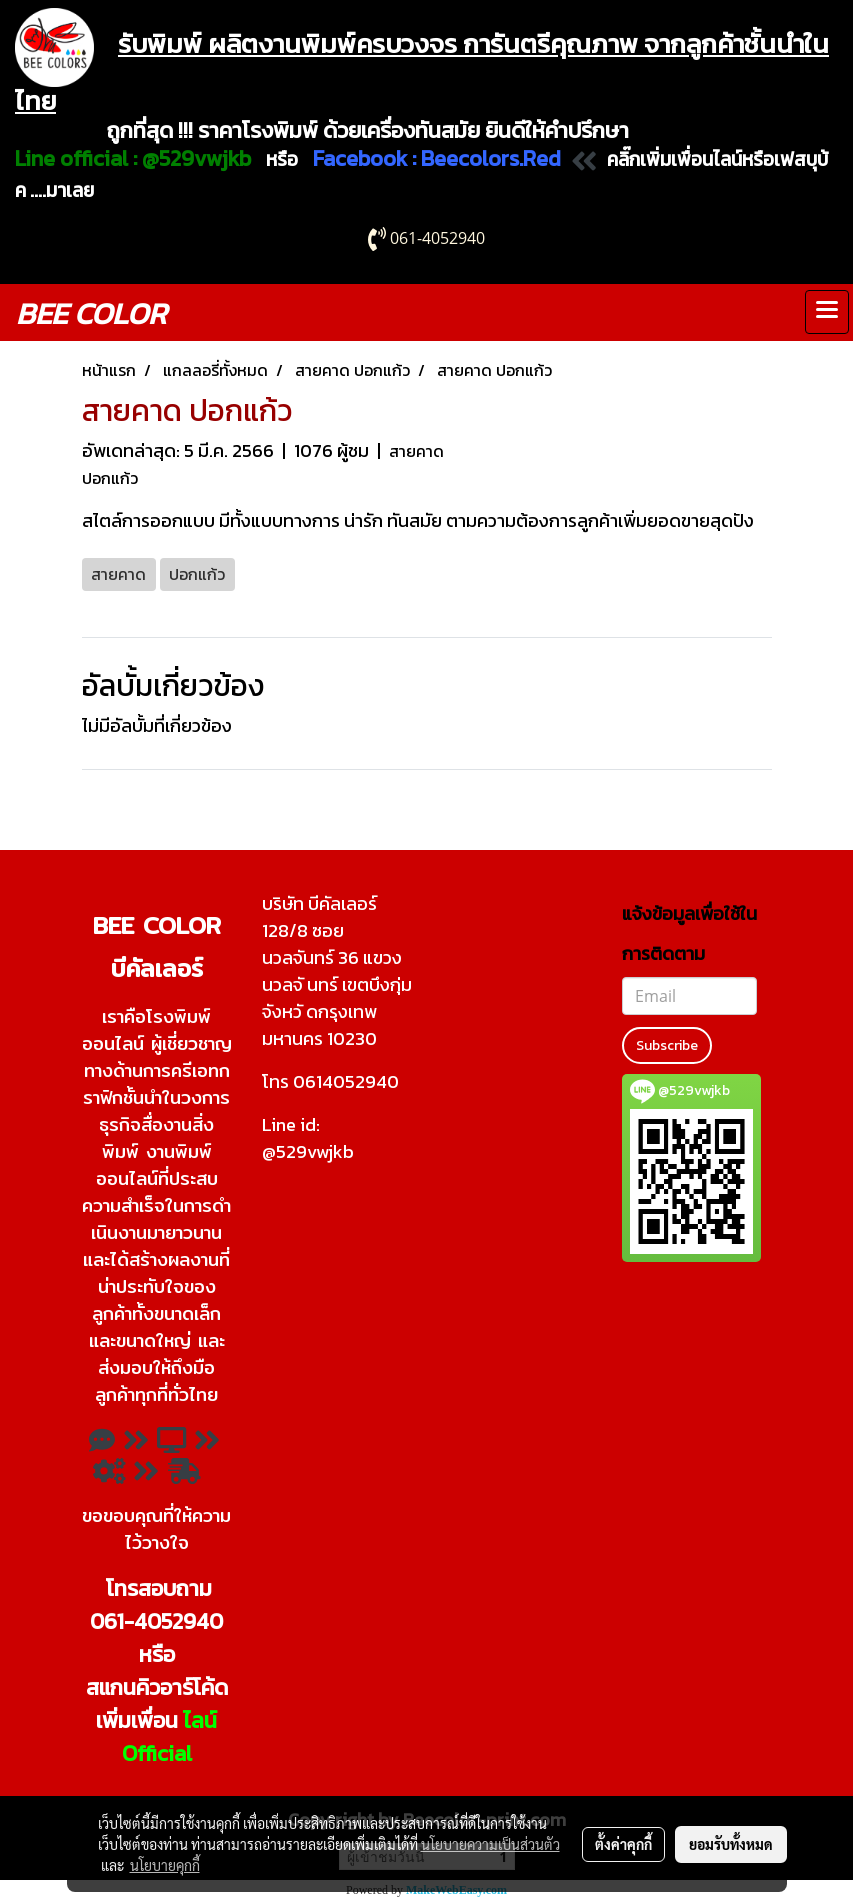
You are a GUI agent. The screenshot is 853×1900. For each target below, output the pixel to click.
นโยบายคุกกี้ (165, 1865)
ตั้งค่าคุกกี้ (623, 1844)
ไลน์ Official (170, 1737)
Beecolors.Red (491, 158)
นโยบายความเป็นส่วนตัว (490, 1844)
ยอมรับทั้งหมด (731, 1844)
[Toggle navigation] (827, 312)
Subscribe (667, 1045)
